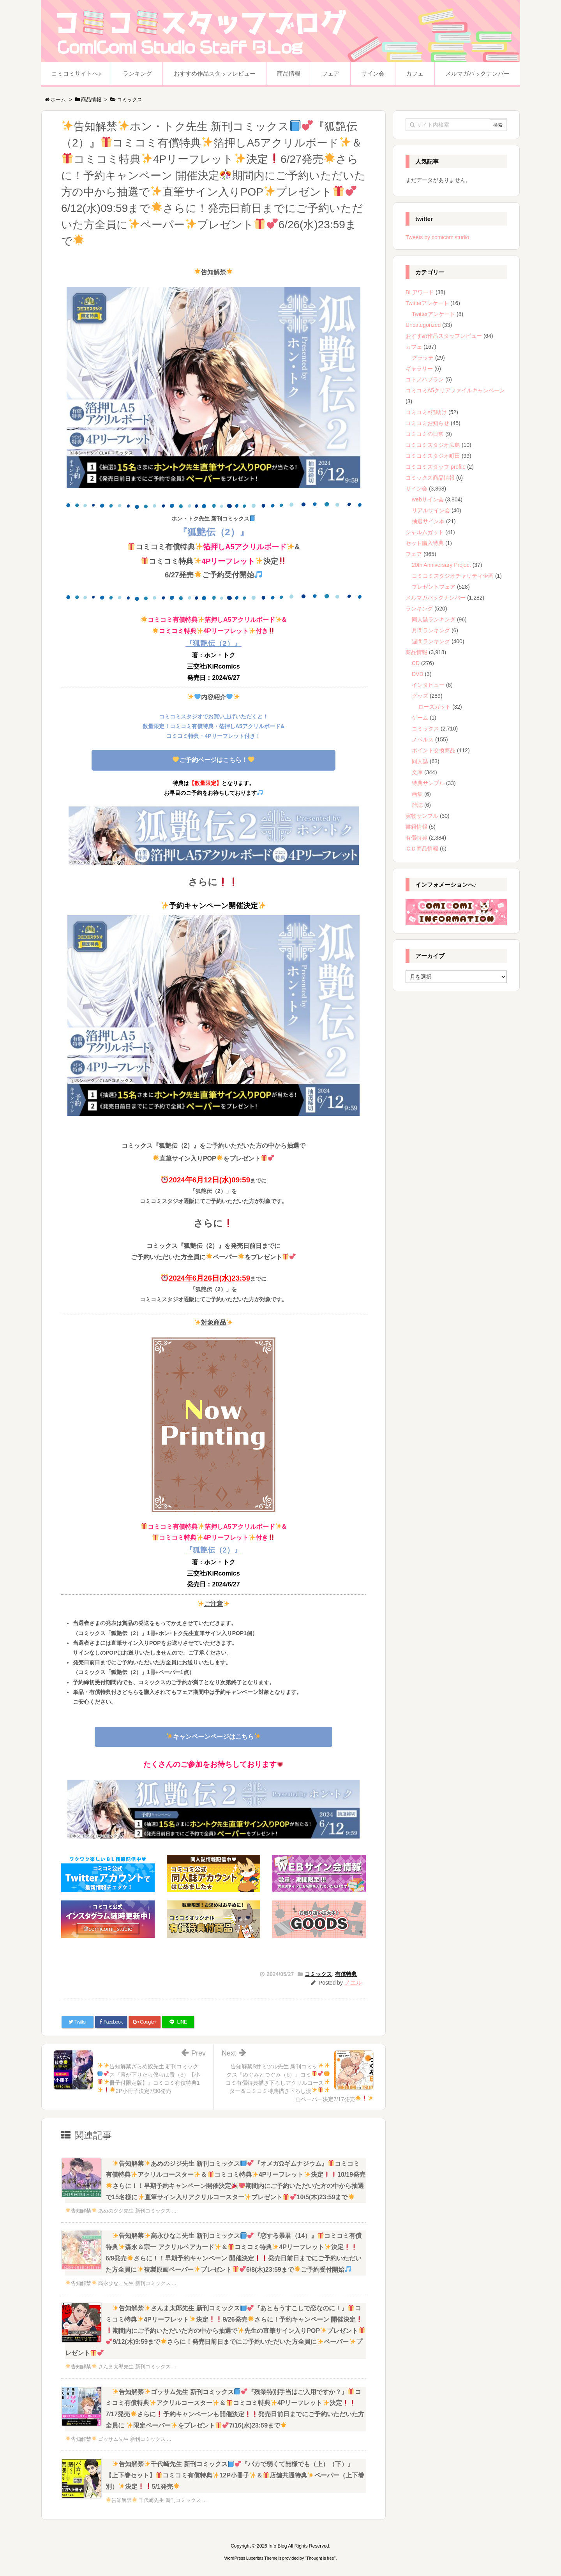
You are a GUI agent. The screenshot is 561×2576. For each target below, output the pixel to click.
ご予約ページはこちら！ (213, 759)
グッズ (420, 696)
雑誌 (417, 805)
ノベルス (423, 739)
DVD (417, 674)
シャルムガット (425, 532)
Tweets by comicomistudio (437, 237)
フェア (414, 554)
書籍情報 (416, 827)
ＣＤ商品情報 (422, 848)
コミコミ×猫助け (426, 412)
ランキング (419, 608)
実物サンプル (422, 816)
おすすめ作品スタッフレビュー (444, 336)
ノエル (353, 1982)
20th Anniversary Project (441, 565)
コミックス (318, 1974)
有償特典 (346, 1974)
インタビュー (428, 685)
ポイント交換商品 (433, 750)
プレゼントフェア (433, 587)
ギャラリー (419, 368)
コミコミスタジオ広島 (433, 445)
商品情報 (416, 652)
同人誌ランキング (433, 619)
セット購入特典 (425, 543)
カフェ (414, 347)
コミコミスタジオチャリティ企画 (453, 576)
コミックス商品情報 (430, 478)
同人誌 (420, 761)
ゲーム (420, 718)
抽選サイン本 (428, 521)
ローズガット (434, 707)
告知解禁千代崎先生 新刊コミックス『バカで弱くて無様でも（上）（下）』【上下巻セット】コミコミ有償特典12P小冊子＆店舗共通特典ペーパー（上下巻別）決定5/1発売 (235, 2475)
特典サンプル (428, 783)
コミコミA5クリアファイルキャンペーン (455, 390)
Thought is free (320, 2558)
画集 (417, 794)
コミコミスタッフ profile (436, 467)
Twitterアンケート (427, 303)
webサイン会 (428, 499)
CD (416, 663)
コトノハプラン (425, 379)
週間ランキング (431, 641)
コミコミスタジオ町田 (433, 456)
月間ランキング (431, 630)
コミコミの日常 (425, 434)
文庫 (417, 772)
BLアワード (420, 292)
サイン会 (416, 488)
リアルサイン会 (431, 510)
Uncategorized (423, 325)
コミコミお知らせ (427, 423)
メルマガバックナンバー (436, 598)
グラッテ (423, 358)
